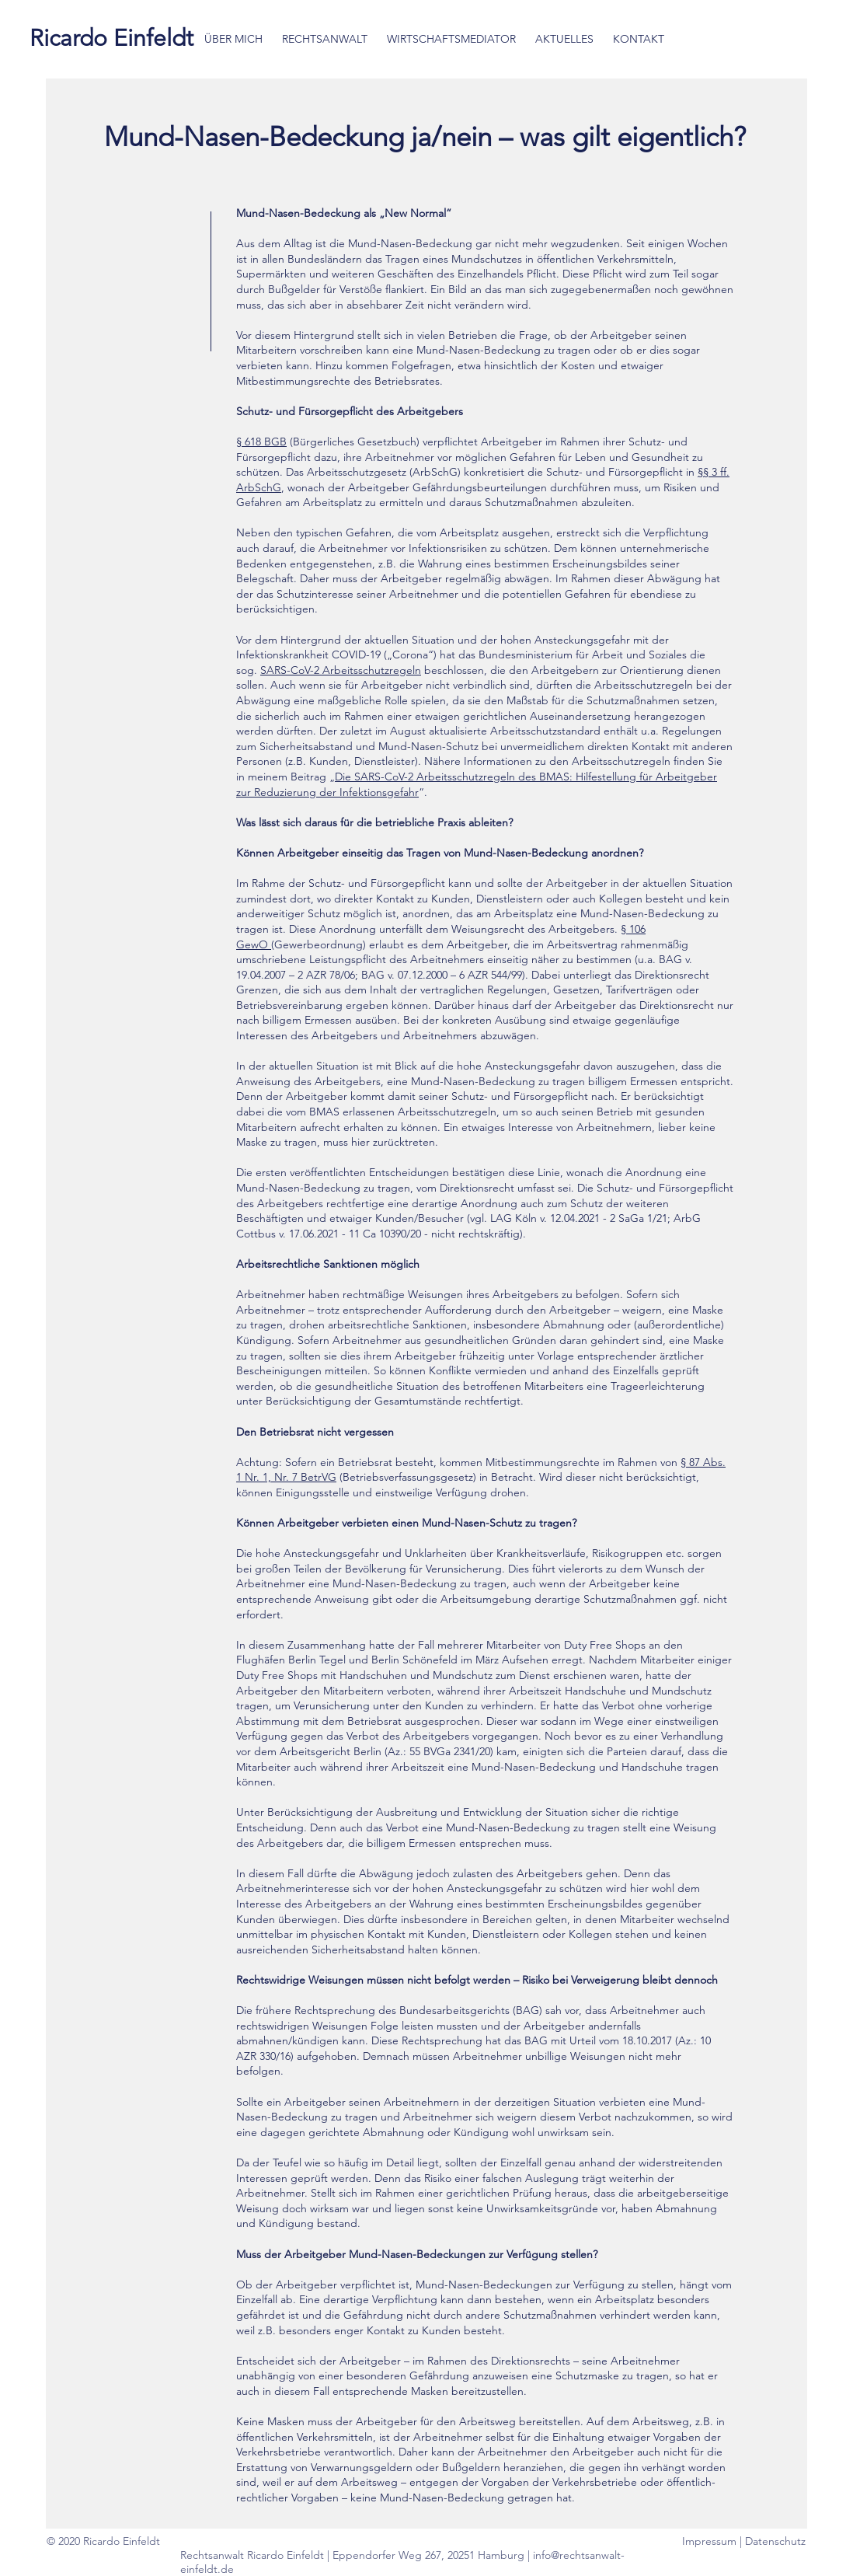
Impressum (711, 2541)
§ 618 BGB (261, 442)
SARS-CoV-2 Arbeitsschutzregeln (340, 670)
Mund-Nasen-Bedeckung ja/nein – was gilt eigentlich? (428, 136)
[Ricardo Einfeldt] (111, 38)
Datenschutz (775, 2541)
